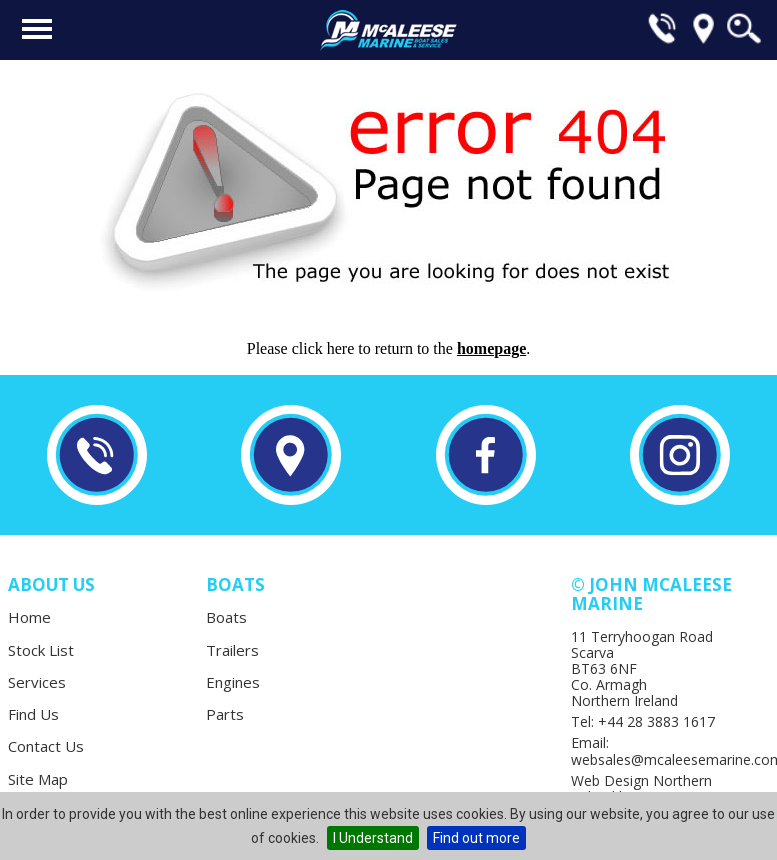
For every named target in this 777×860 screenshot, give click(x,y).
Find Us (33, 714)
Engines (233, 682)
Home (29, 617)
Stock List (41, 650)
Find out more (476, 838)
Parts (225, 714)
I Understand (373, 838)
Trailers (232, 650)
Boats (226, 617)
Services (37, 682)
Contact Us (46, 746)
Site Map (38, 779)
